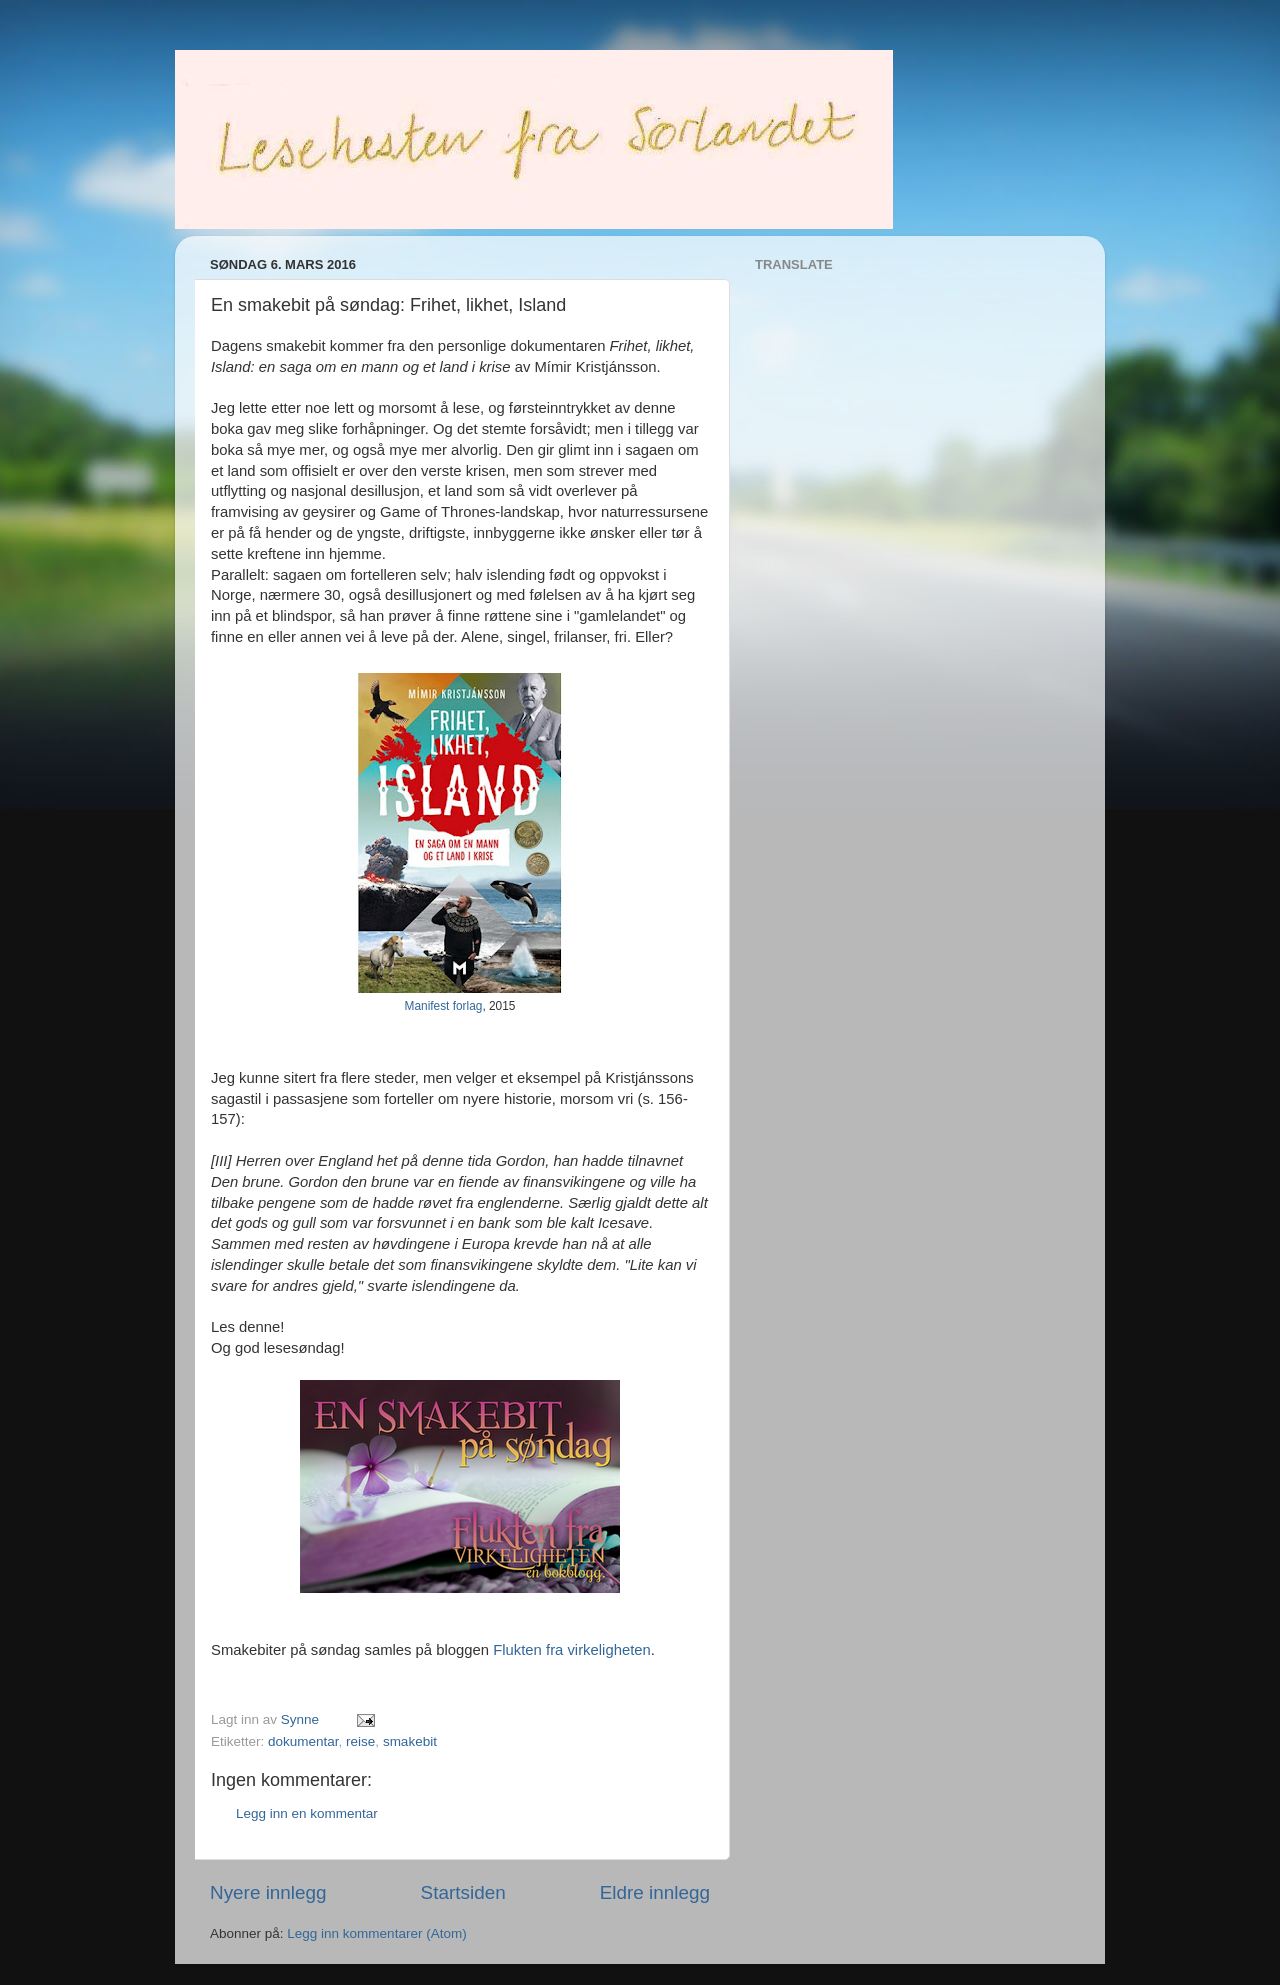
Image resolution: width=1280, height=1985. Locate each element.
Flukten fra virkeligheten (572, 1650)
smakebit (410, 1741)
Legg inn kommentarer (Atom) (376, 1933)
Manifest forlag (444, 1006)
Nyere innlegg (268, 1892)
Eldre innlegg (655, 1892)
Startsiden (463, 1892)
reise (360, 1741)
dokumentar (303, 1741)
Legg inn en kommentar (307, 1813)
